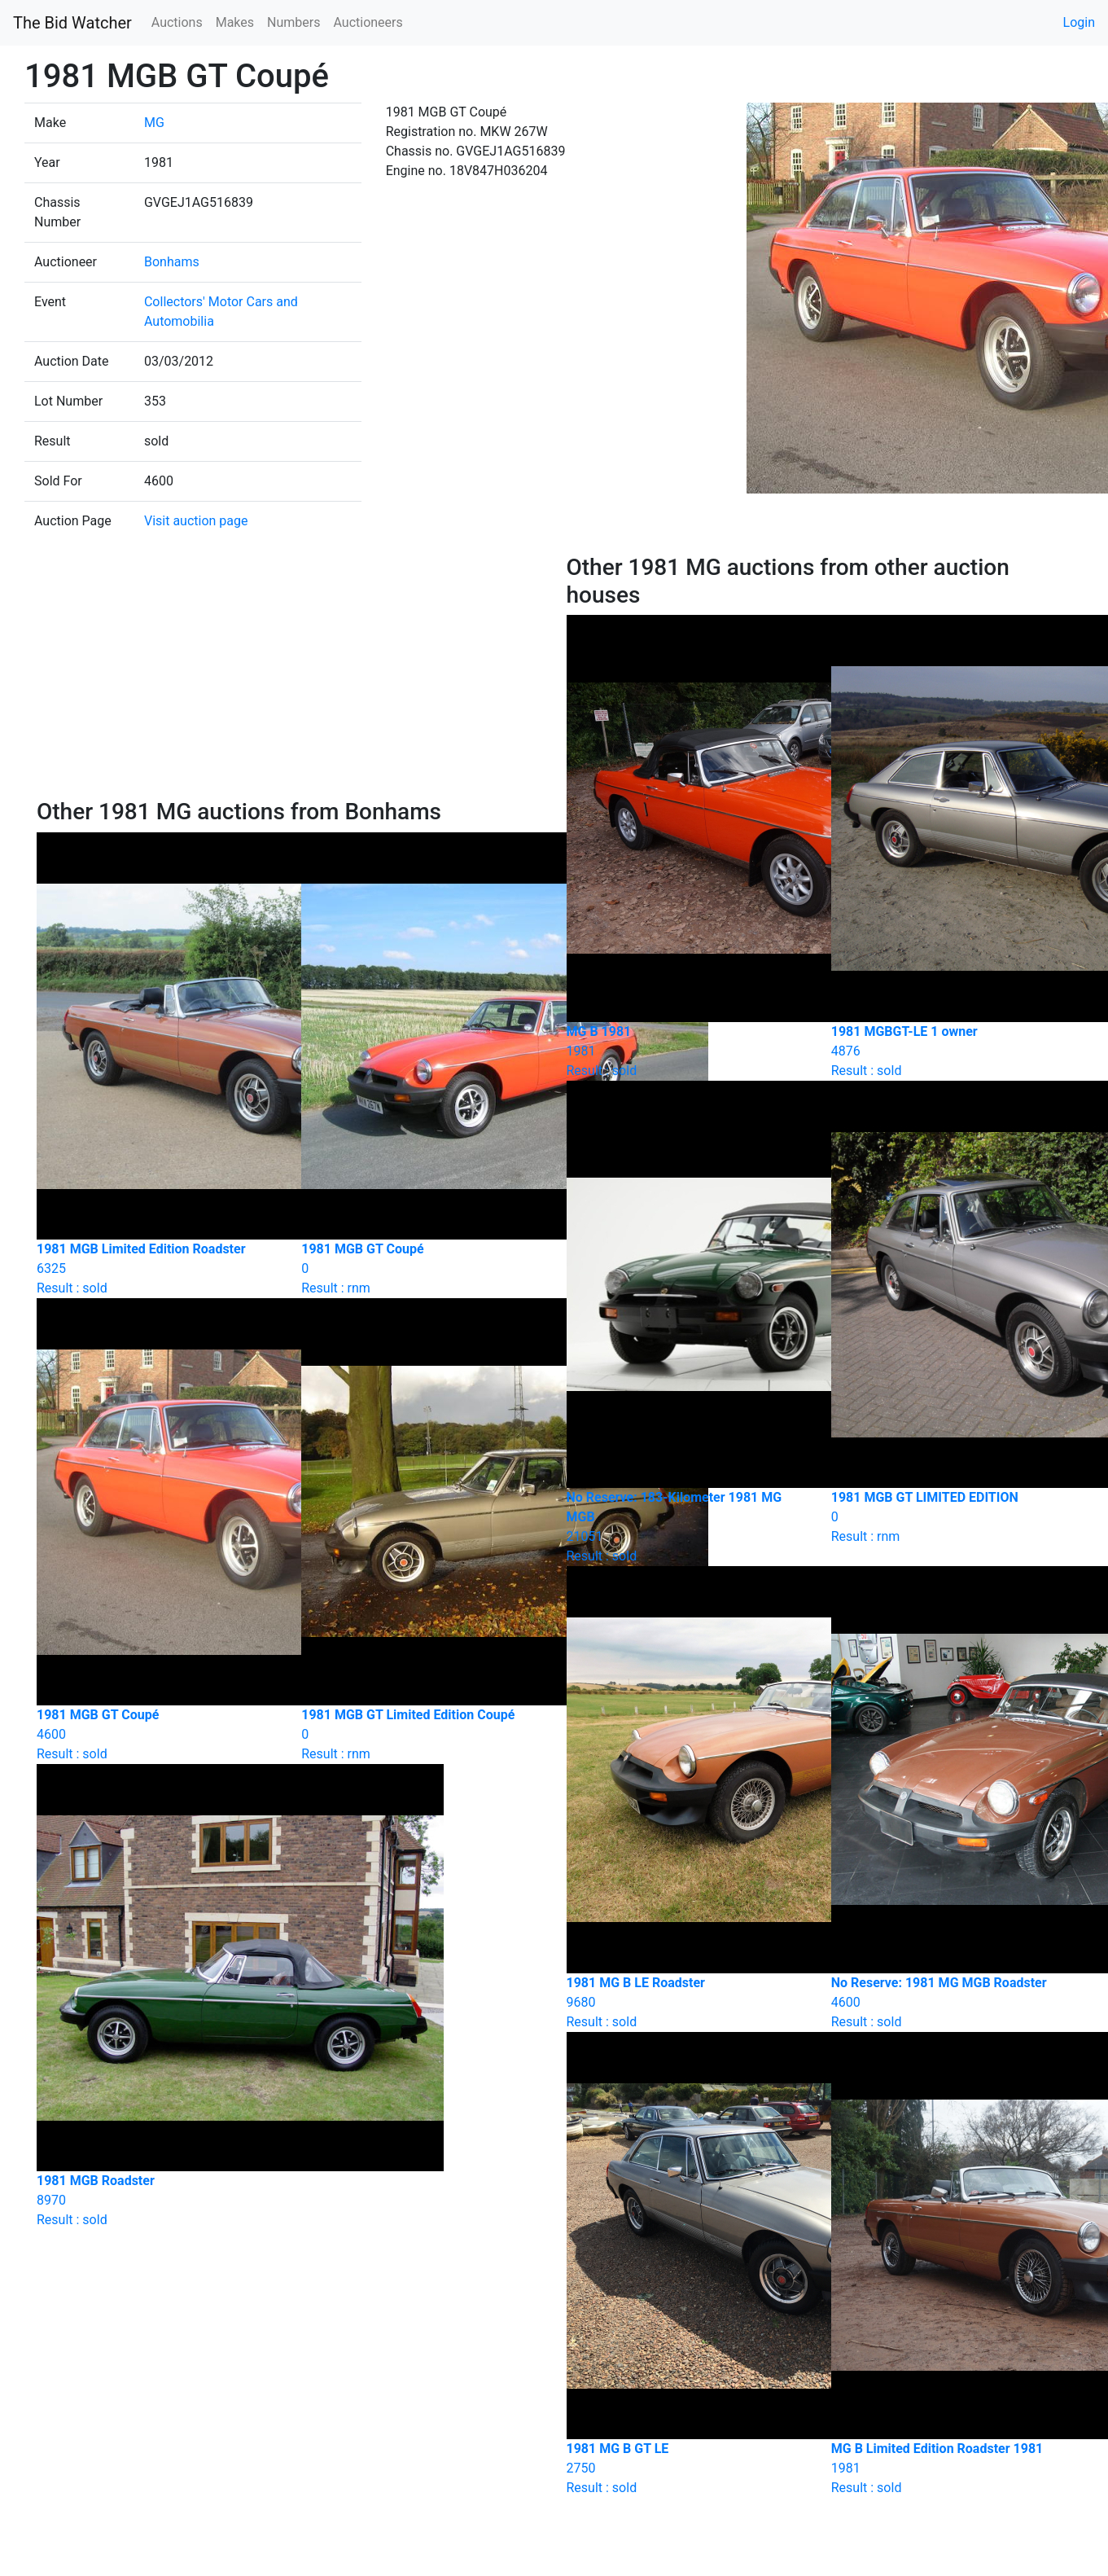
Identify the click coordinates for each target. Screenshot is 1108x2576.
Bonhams (171, 262)
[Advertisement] (289, 676)
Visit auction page (196, 521)
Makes (235, 22)
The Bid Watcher (72, 23)
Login (1079, 22)
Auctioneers (367, 22)
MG (154, 122)
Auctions (177, 22)
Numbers (293, 22)
